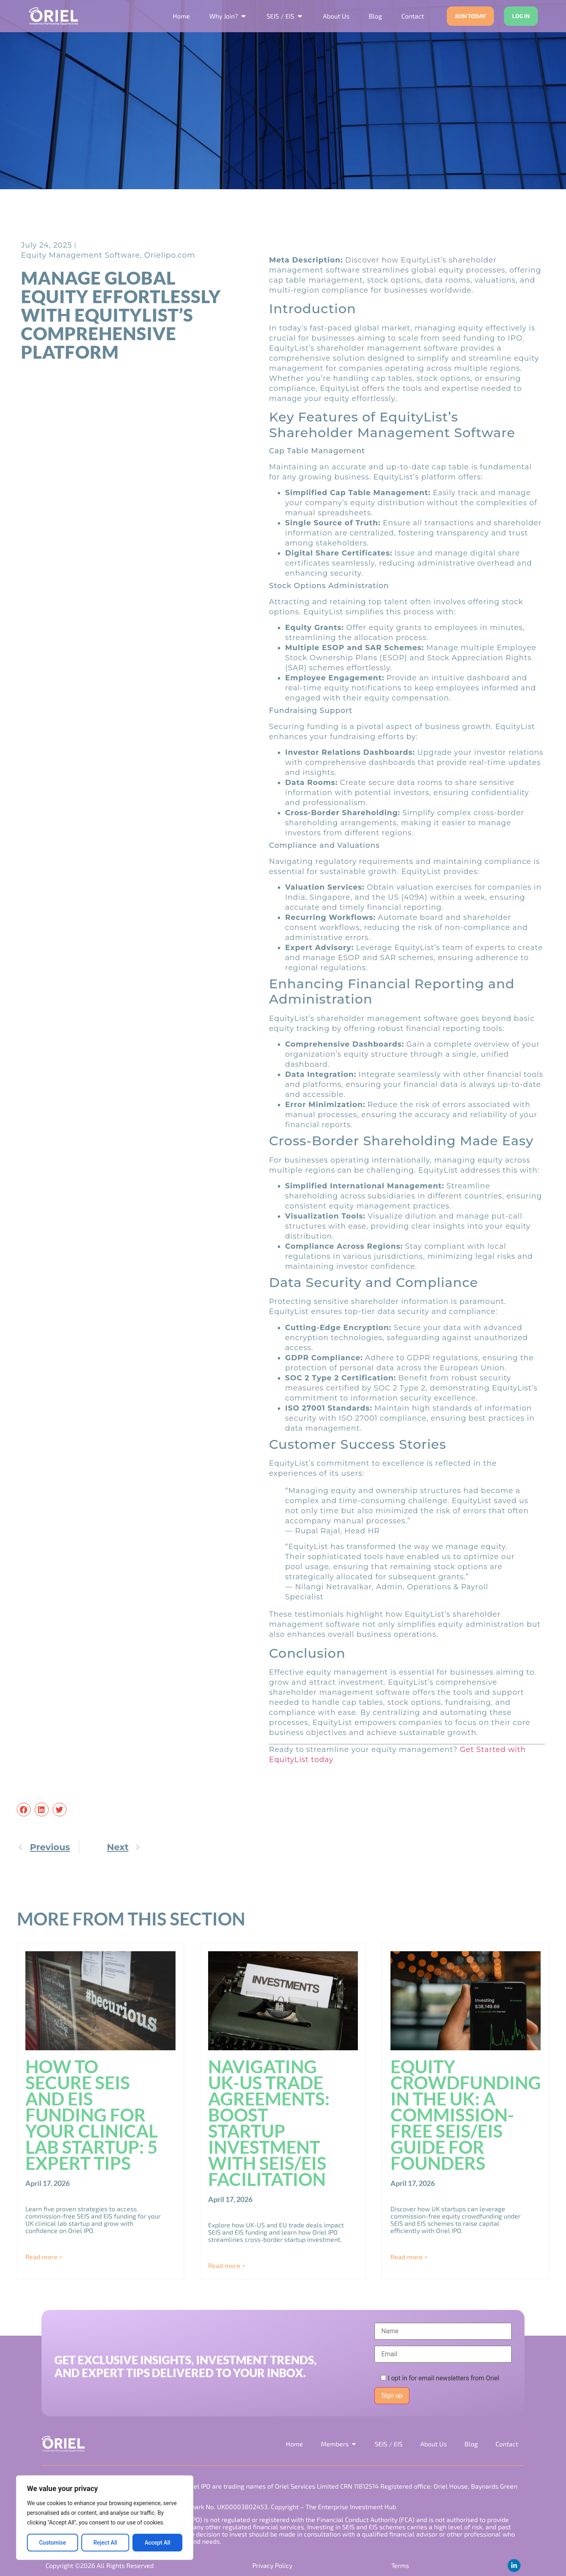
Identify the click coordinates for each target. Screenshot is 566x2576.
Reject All (105, 2542)
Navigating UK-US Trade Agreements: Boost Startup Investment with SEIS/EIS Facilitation (269, 2123)
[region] (104, 2517)
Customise (52, 2542)
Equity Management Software (80, 255)
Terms (400, 2565)
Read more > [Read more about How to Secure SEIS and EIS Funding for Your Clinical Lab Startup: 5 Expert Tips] (43, 2256)
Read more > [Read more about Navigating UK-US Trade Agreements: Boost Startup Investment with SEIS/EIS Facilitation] (226, 2265)
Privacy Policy (272, 2565)
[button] (24, 1809)
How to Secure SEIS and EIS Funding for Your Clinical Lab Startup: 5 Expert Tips (91, 2114)
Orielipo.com (169, 255)
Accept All (157, 2542)
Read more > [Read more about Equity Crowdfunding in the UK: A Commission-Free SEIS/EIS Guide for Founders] (409, 2256)
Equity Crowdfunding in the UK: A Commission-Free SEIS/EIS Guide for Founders (465, 2114)
